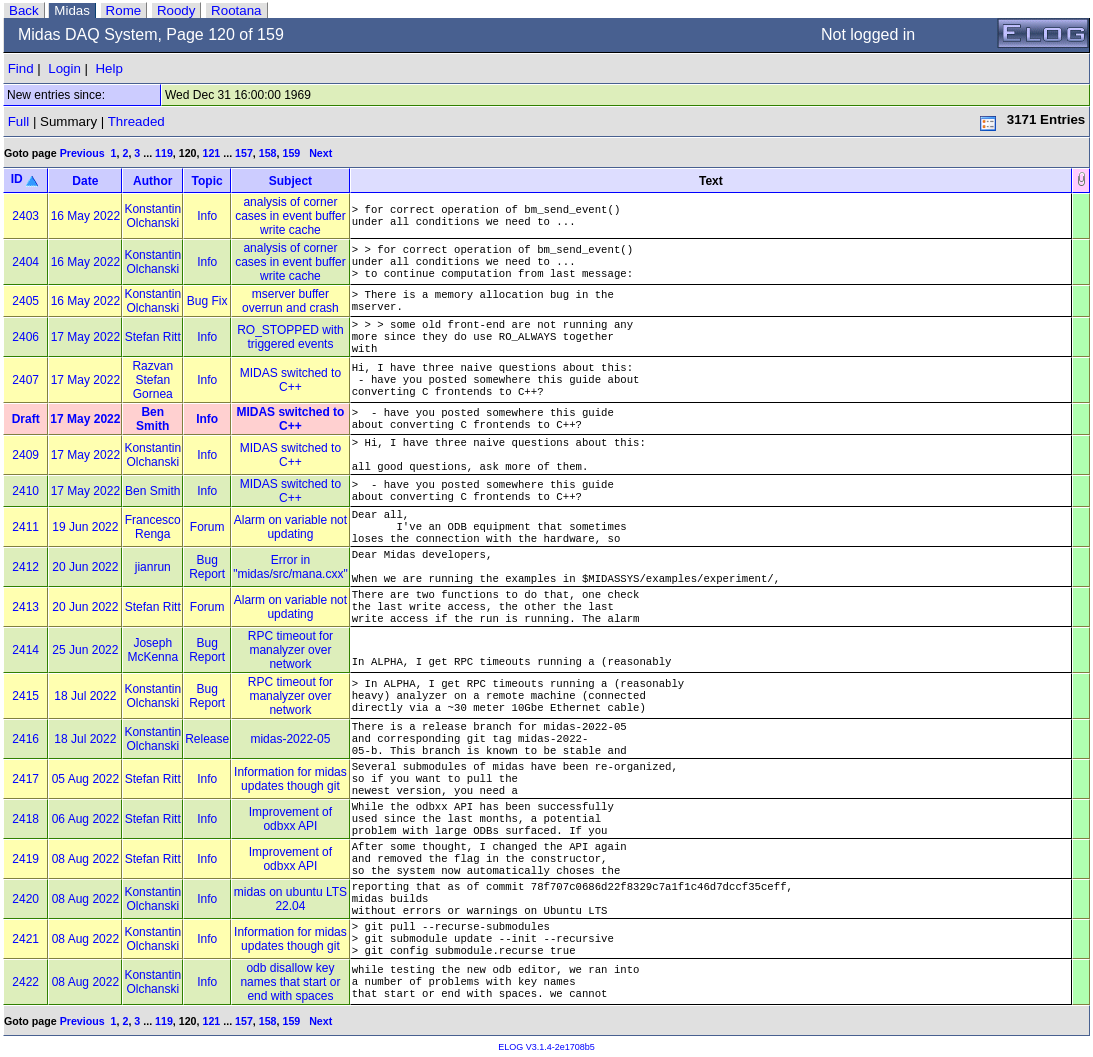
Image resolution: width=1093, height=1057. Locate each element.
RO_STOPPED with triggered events (290, 337)
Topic (207, 181)
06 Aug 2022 (85, 819)
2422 (26, 982)
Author (152, 181)
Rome (124, 10)
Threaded (136, 121)
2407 (26, 380)
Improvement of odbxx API (290, 819)
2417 (26, 779)
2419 (26, 859)
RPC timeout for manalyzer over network (290, 650)
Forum (207, 527)
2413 (26, 607)
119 (164, 153)
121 (211, 153)
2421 (26, 939)
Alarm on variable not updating (290, 527)
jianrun (153, 567)
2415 (26, 696)
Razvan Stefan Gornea (152, 380)
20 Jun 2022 (85, 567)
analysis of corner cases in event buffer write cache (290, 216)
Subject (290, 181)
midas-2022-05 (290, 739)
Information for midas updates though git (290, 779)
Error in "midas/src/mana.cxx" (290, 567)
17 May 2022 (85, 337)
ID (17, 179)
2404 (26, 262)
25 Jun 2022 (85, 650)
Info (207, 216)
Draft (25, 419)
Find (21, 68)
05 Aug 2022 (85, 779)
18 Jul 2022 (85, 696)
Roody (176, 10)
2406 (26, 337)
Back (24, 10)
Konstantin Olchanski (152, 216)
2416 (26, 739)
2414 (26, 650)
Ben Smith (152, 419)
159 (291, 153)
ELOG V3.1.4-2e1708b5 (546, 1047)
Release (207, 739)
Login (64, 68)
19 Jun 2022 (85, 527)
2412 (26, 567)
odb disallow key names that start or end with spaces (290, 982)
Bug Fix (207, 301)
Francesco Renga (153, 527)
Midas (72, 10)
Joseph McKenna (152, 650)
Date (85, 181)
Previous (82, 153)
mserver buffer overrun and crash (290, 301)
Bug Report (207, 567)
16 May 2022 (85, 216)
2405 (26, 301)
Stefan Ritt (153, 337)
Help (108, 68)
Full (18, 121)
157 (244, 153)
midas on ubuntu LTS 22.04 (290, 899)
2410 (26, 491)
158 (268, 153)
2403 (26, 216)
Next (320, 153)
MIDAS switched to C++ (290, 380)
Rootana (236, 10)
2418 (26, 819)
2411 (26, 527)
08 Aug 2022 (85, 859)
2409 (26, 455)
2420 (26, 899)
